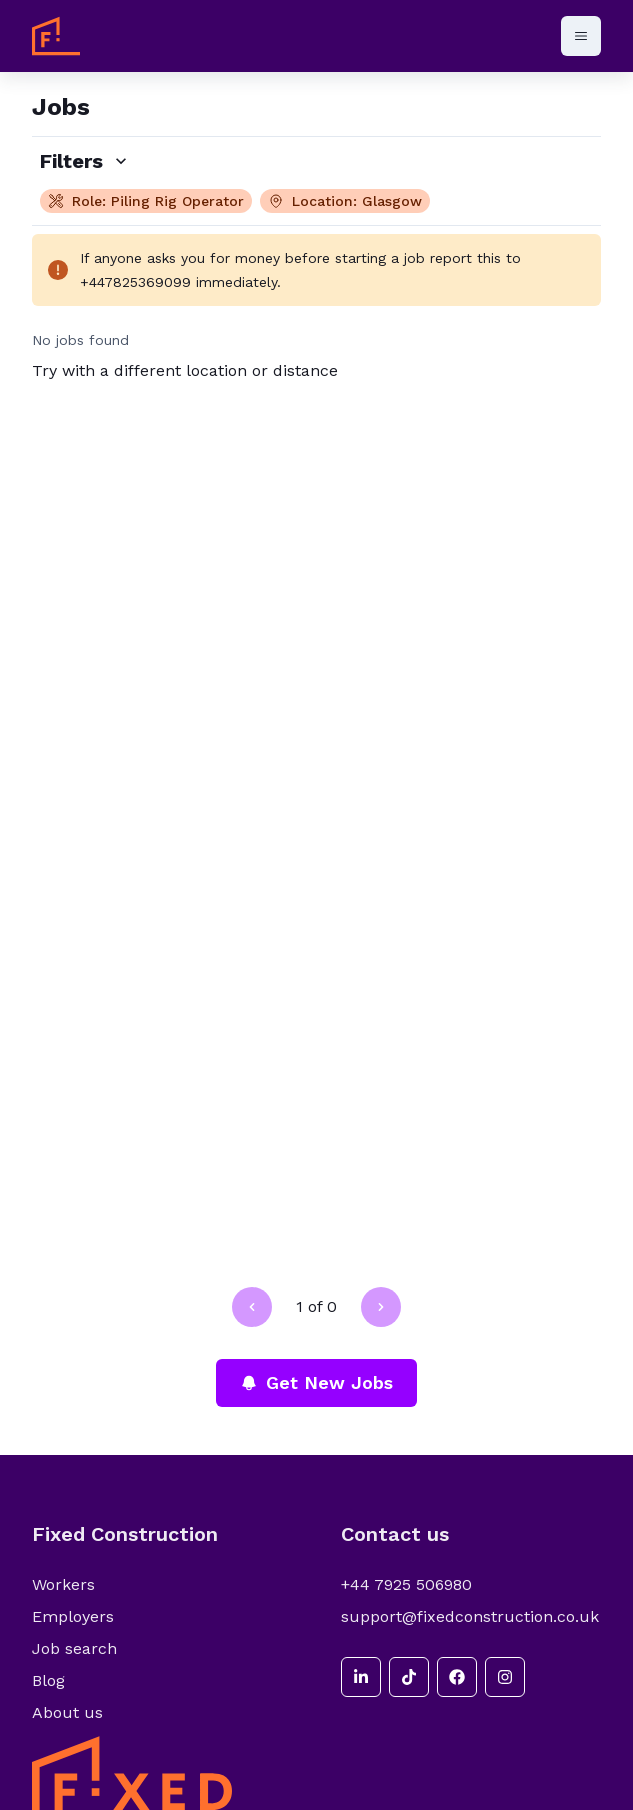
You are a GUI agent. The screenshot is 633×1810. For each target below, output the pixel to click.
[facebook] (457, 1677)
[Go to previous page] (252, 1307)
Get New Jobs (316, 1382)
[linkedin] (361, 1677)
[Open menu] (581, 36)
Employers (73, 1616)
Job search (74, 1648)
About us (67, 1712)
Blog (48, 1680)
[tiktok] (409, 1677)
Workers (63, 1584)
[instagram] (505, 1677)
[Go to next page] (381, 1307)
